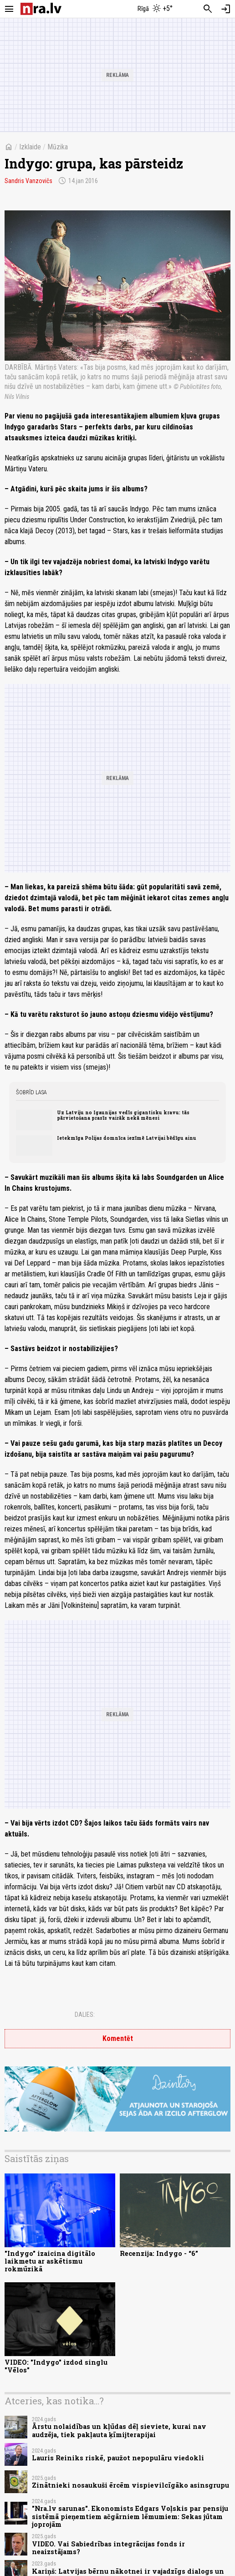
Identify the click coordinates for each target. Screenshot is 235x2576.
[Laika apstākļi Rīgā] (155, 9)
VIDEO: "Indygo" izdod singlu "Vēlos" (56, 2366)
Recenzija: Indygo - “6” (159, 2253)
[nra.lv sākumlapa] (40, 9)
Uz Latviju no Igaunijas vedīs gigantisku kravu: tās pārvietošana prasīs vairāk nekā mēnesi (123, 1115)
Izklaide (30, 147)
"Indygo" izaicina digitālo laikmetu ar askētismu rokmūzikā (50, 2261)
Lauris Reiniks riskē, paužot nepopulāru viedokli (118, 2458)
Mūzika (57, 147)
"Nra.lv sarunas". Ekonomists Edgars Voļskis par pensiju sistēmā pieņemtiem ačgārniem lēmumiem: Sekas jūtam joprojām (130, 2516)
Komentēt (117, 2038)
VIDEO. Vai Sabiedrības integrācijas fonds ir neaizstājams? (108, 2548)
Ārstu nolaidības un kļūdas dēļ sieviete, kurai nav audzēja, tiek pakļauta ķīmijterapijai (119, 2430)
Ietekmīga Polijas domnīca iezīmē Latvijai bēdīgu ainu (126, 1138)
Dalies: (85, 2014)
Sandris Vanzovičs (28, 180)
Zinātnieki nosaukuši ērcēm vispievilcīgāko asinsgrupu (130, 2485)
